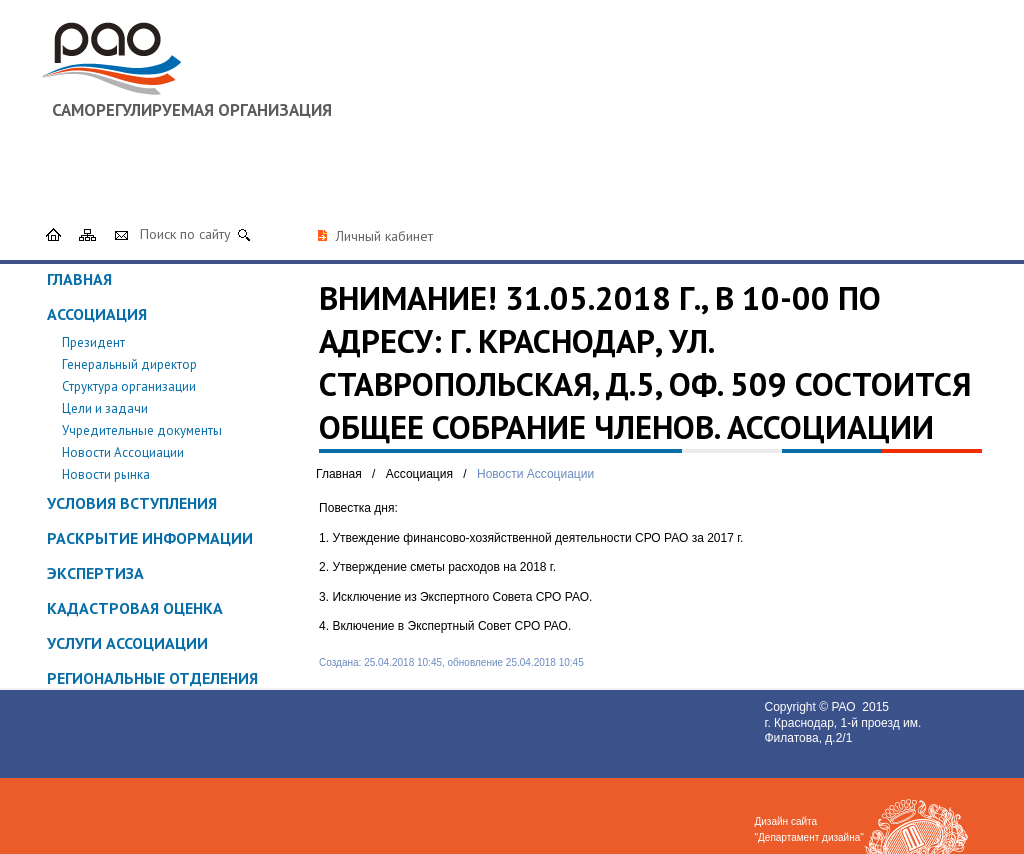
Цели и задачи (105, 408)
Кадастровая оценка (135, 608)
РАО (845, 707)
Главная (79, 279)
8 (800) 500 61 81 (915, 160)
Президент (93, 342)
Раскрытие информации (150, 538)
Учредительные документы (142, 430)
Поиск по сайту (185, 234)
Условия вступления (132, 503)
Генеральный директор (129, 364)
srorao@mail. (755, 178)
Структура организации (129, 386)
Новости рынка (106, 474)
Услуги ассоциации (127, 643)
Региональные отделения (152, 678)
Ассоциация (97, 314)
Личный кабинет (384, 236)
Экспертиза (95, 573)
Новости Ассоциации (123, 452)
